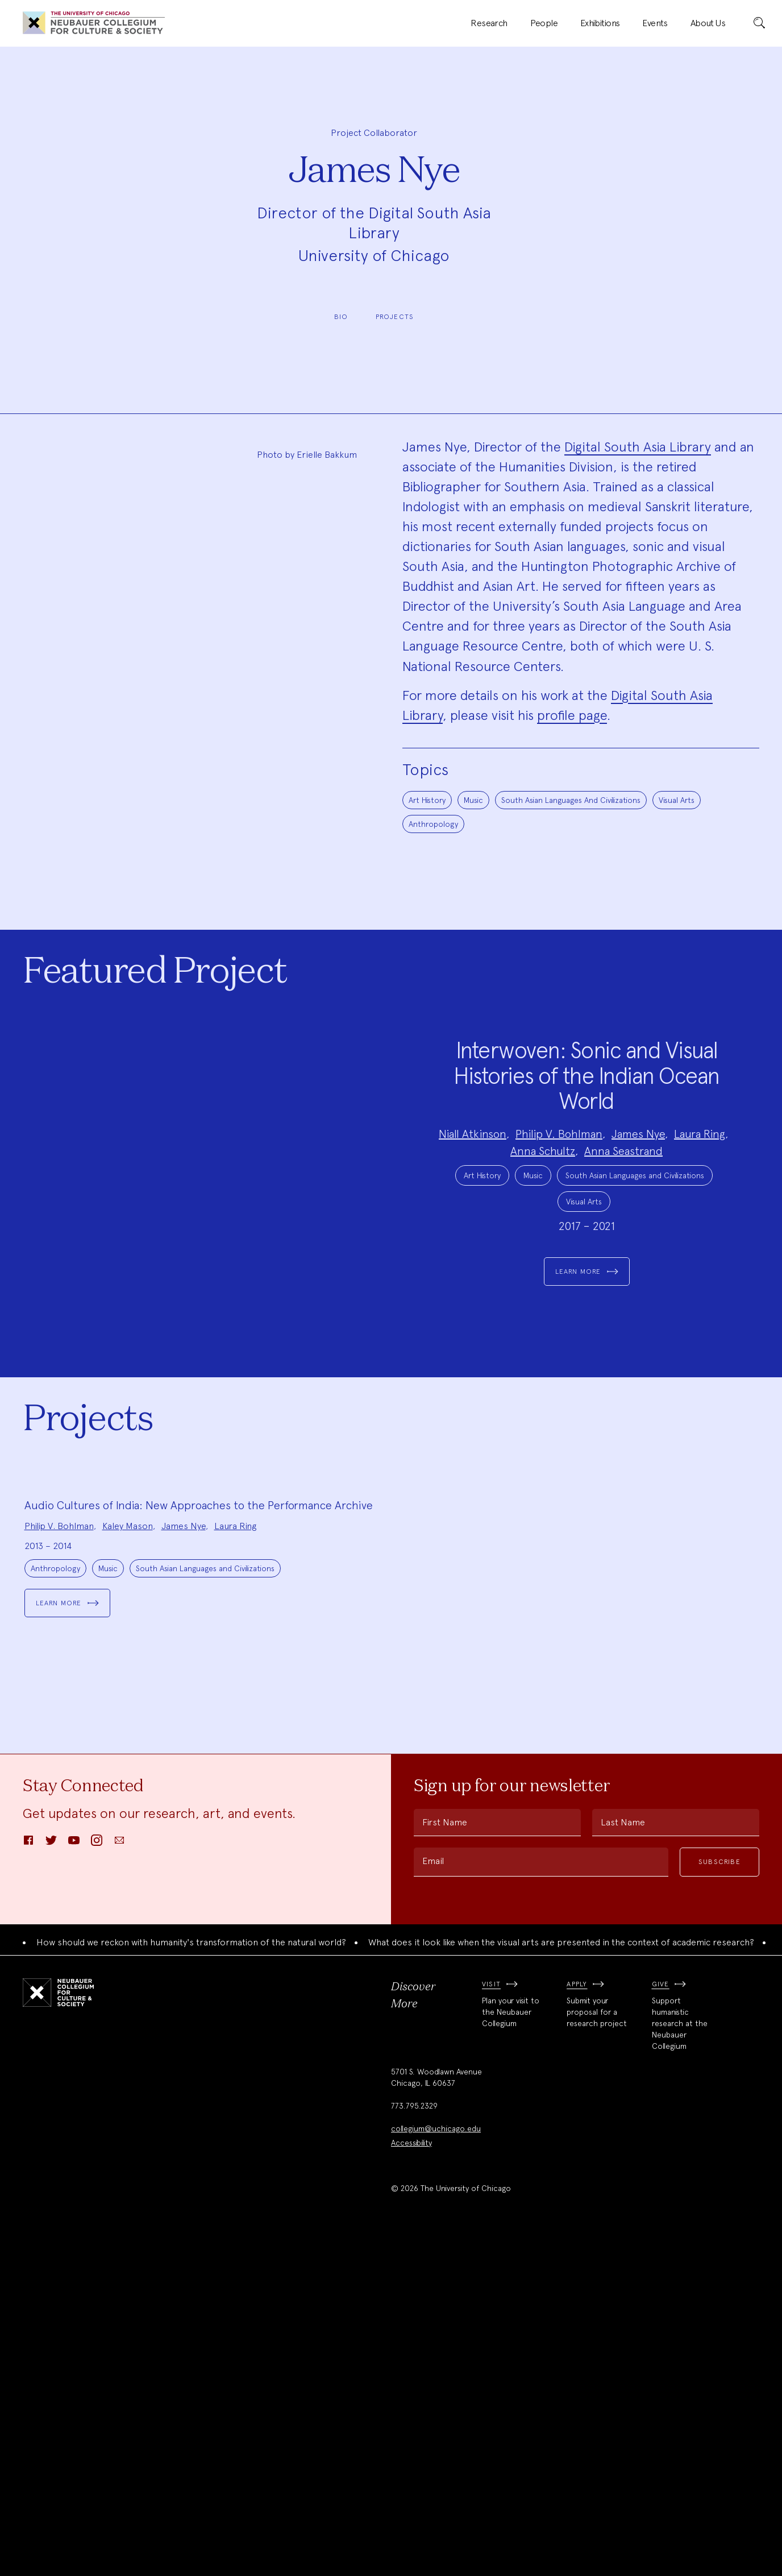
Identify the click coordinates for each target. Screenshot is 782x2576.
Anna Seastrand (623, 1211)
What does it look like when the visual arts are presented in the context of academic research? (561, 2278)
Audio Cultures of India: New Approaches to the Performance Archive (198, 1842)
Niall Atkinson (472, 1194)
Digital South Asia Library (637, 446)
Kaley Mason (127, 1863)
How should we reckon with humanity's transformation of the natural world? (191, 2278)
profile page (572, 715)
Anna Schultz (542, 1211)
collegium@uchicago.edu (436, 2465)
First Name (444, 2158)
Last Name (623, 2158)
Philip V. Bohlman (558, 1194)
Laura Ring (699, 1194)
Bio (341, 317)
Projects (395, 317)
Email (433, 2198)
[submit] (759, 23)
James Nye (638, 1194)
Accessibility (411, 2479)
